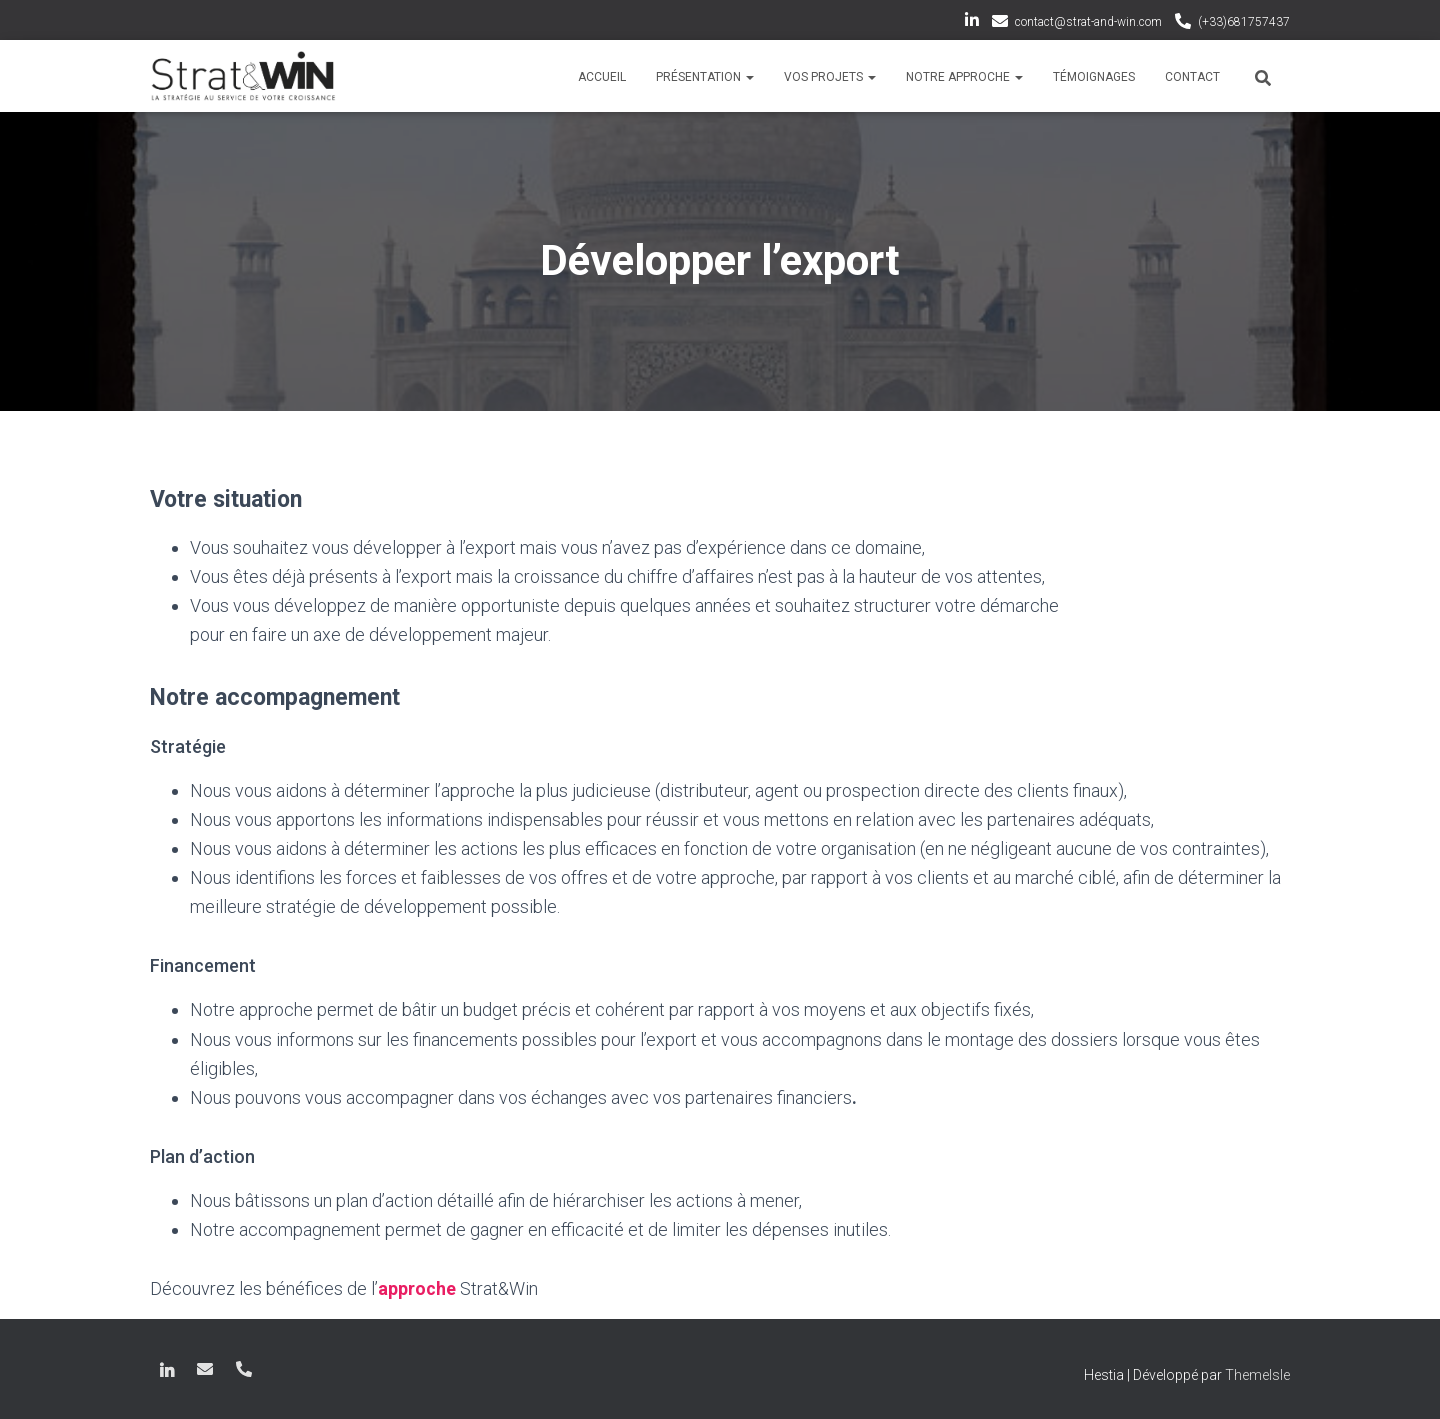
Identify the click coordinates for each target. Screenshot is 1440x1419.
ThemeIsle (1257, 1374)
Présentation (705, 77)
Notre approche (964, 77)
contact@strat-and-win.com (1088, 22)
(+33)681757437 (1244, 22)
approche (417, 1288)
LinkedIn (972, 23)
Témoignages (1094, 77)
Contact (1192, 77)
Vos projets (830, 77)
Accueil (602, 77)
